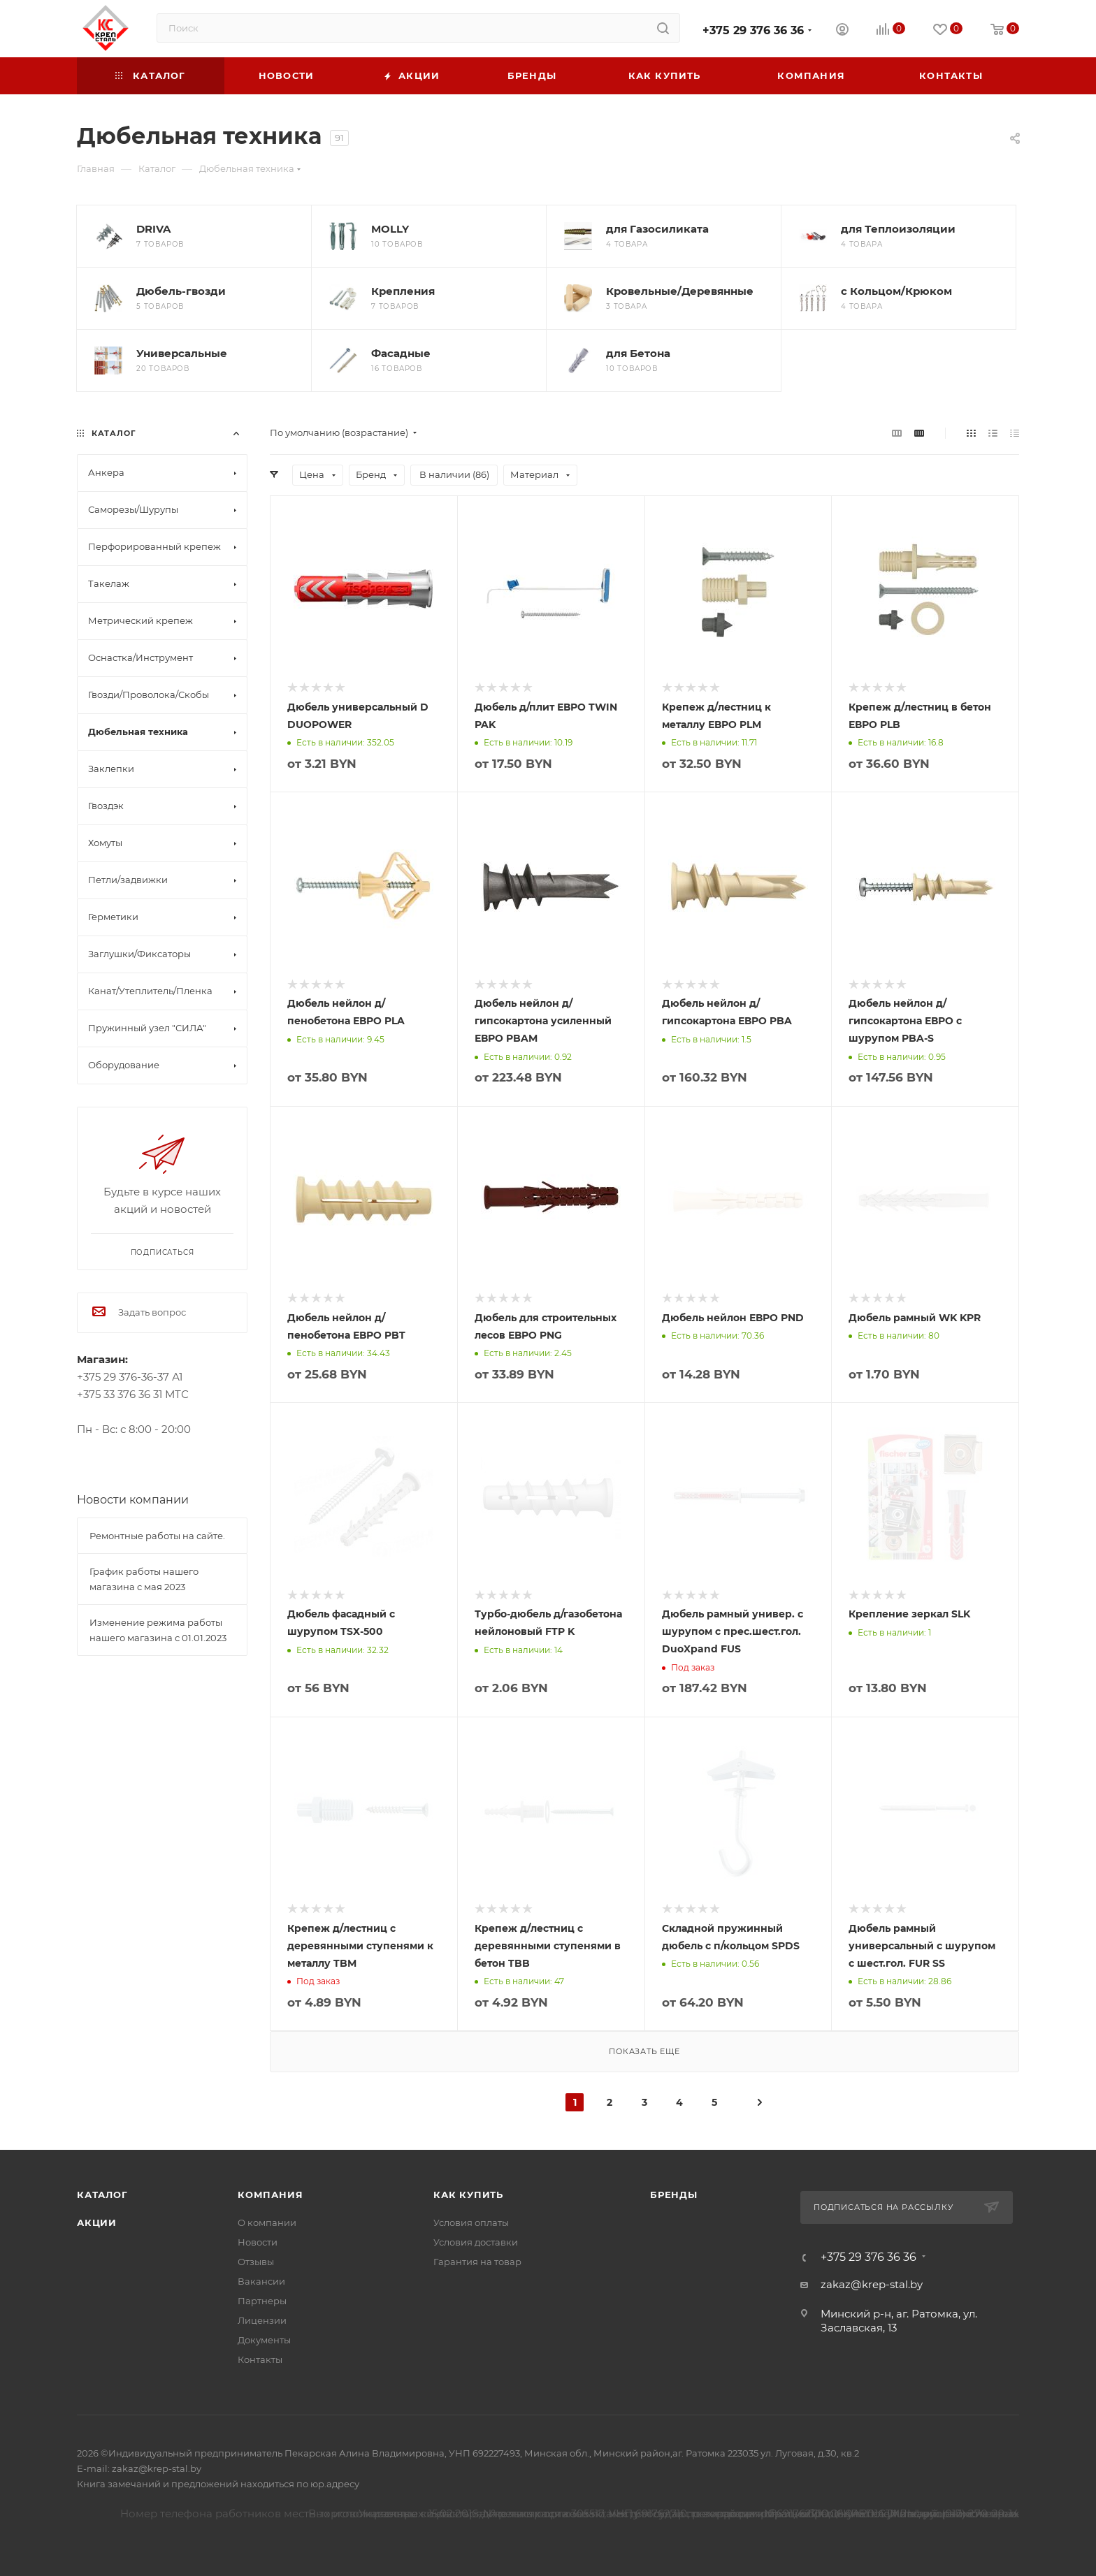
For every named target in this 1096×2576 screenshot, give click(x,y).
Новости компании (133, 1499)
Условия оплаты (471, 2222)
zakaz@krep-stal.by (872, 2284)
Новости (257, 2242)
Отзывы (256, 2261)
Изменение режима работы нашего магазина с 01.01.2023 (157, 1630)
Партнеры (262, 2300)
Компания (270, 2194)
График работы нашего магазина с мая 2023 (144, 1579)
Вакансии (261, 2281)
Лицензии (262, 2320)
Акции (97, 2222)
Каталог (102, 2194)
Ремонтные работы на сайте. (157, 1535)
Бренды (674, 2194)
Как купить (468, 2194)
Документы (264, 2339)
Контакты (260, 2359)
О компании (267, 2222)
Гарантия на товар (477, 2261)
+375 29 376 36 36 (753, 30)
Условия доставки (475, 2242)
